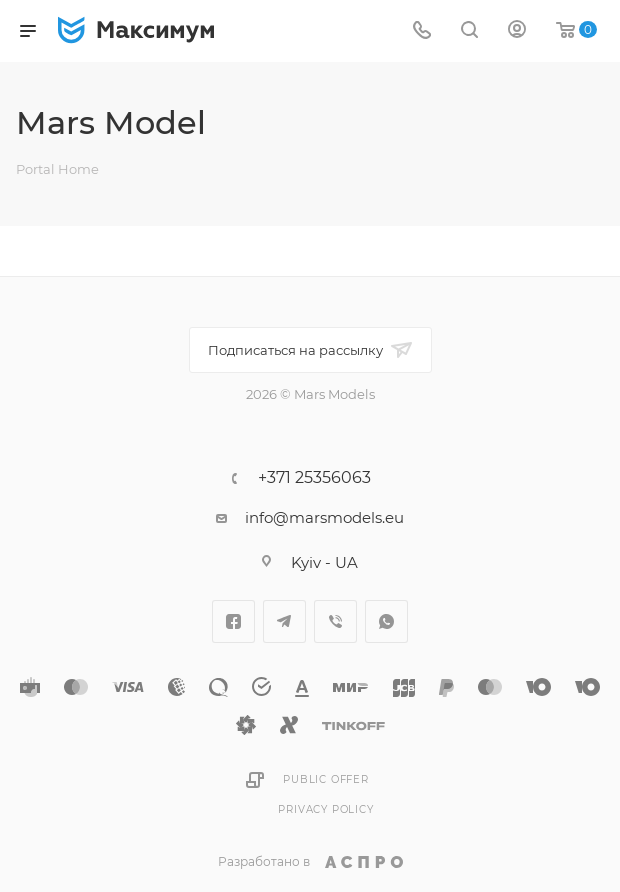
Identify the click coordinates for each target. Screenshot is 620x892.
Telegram (284, 621)
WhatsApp (386, 621)
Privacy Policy (325, 809)
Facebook (233, 621)
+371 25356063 (314, 478)
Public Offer (326, 779)
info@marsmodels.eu (324, 517)
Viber (335, 621)
